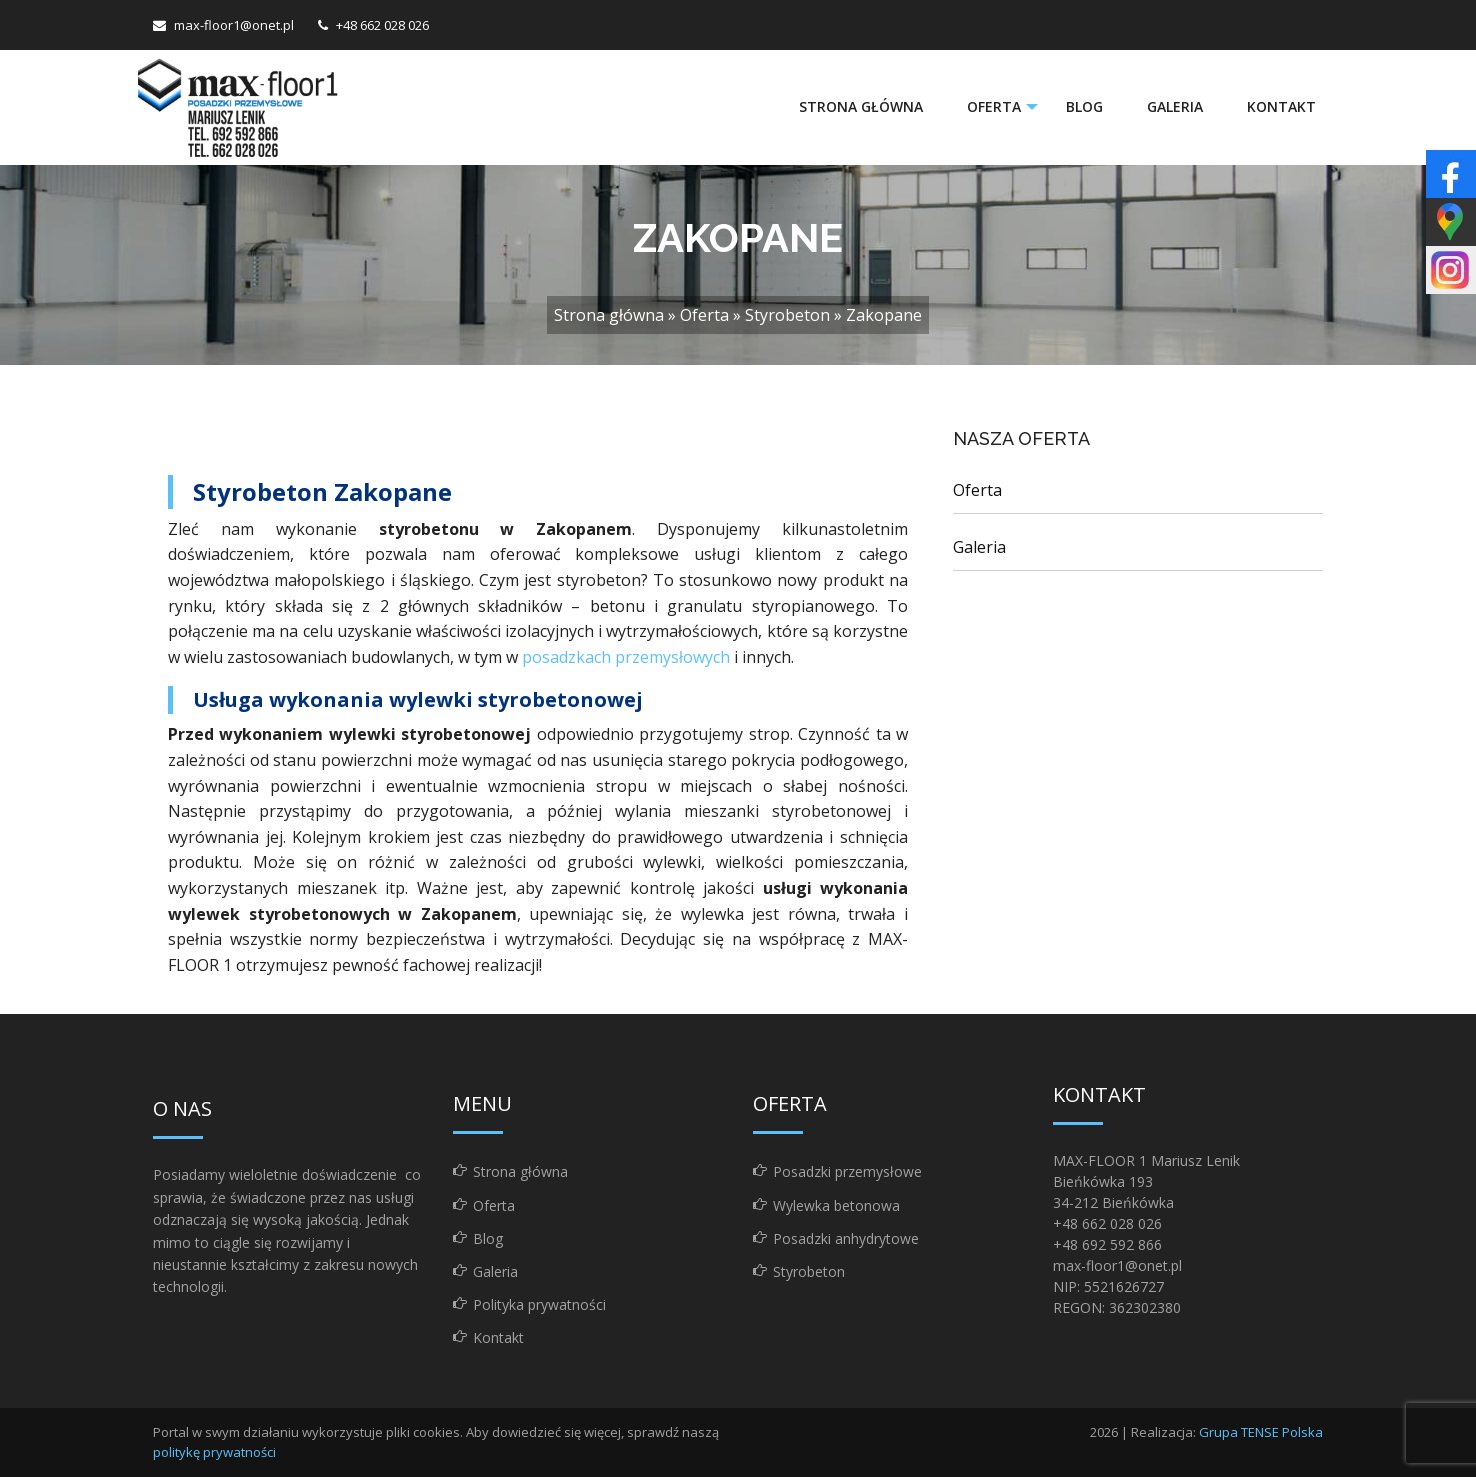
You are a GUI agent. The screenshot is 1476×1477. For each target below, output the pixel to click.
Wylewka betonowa (836, 1205)
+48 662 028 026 (382, 25)
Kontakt (1281, 106)
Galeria (1175, 106)
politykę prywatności (214, 1452)
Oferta (992, 106)
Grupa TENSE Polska (1261, 1432)
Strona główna (859, 106)
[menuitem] (859, 107)
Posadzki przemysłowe (847, 1171)
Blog (1084, 106)
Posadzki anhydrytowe (846, 1238)
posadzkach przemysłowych (626, 657)
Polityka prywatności (539, 1304)
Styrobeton (787, 315)
